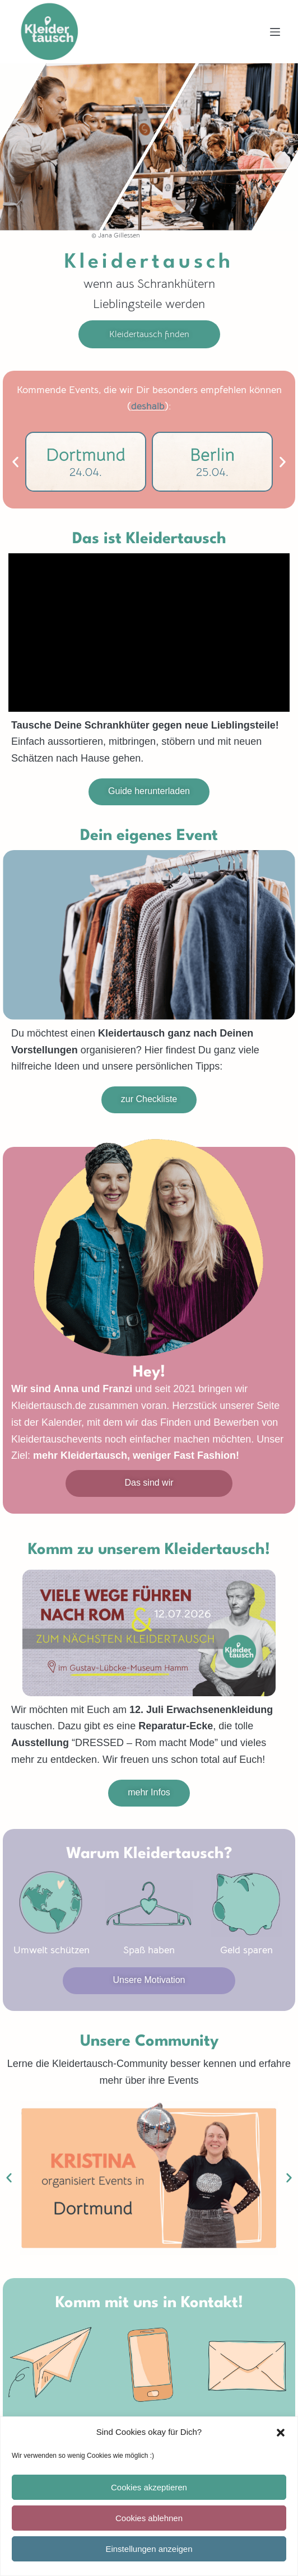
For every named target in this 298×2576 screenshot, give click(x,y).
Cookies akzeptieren (149, 2487)
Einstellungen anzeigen (148, 2549)
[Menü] (275, 32)
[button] (280, 2432)
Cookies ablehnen (149, 2518)
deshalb (148, 406)
